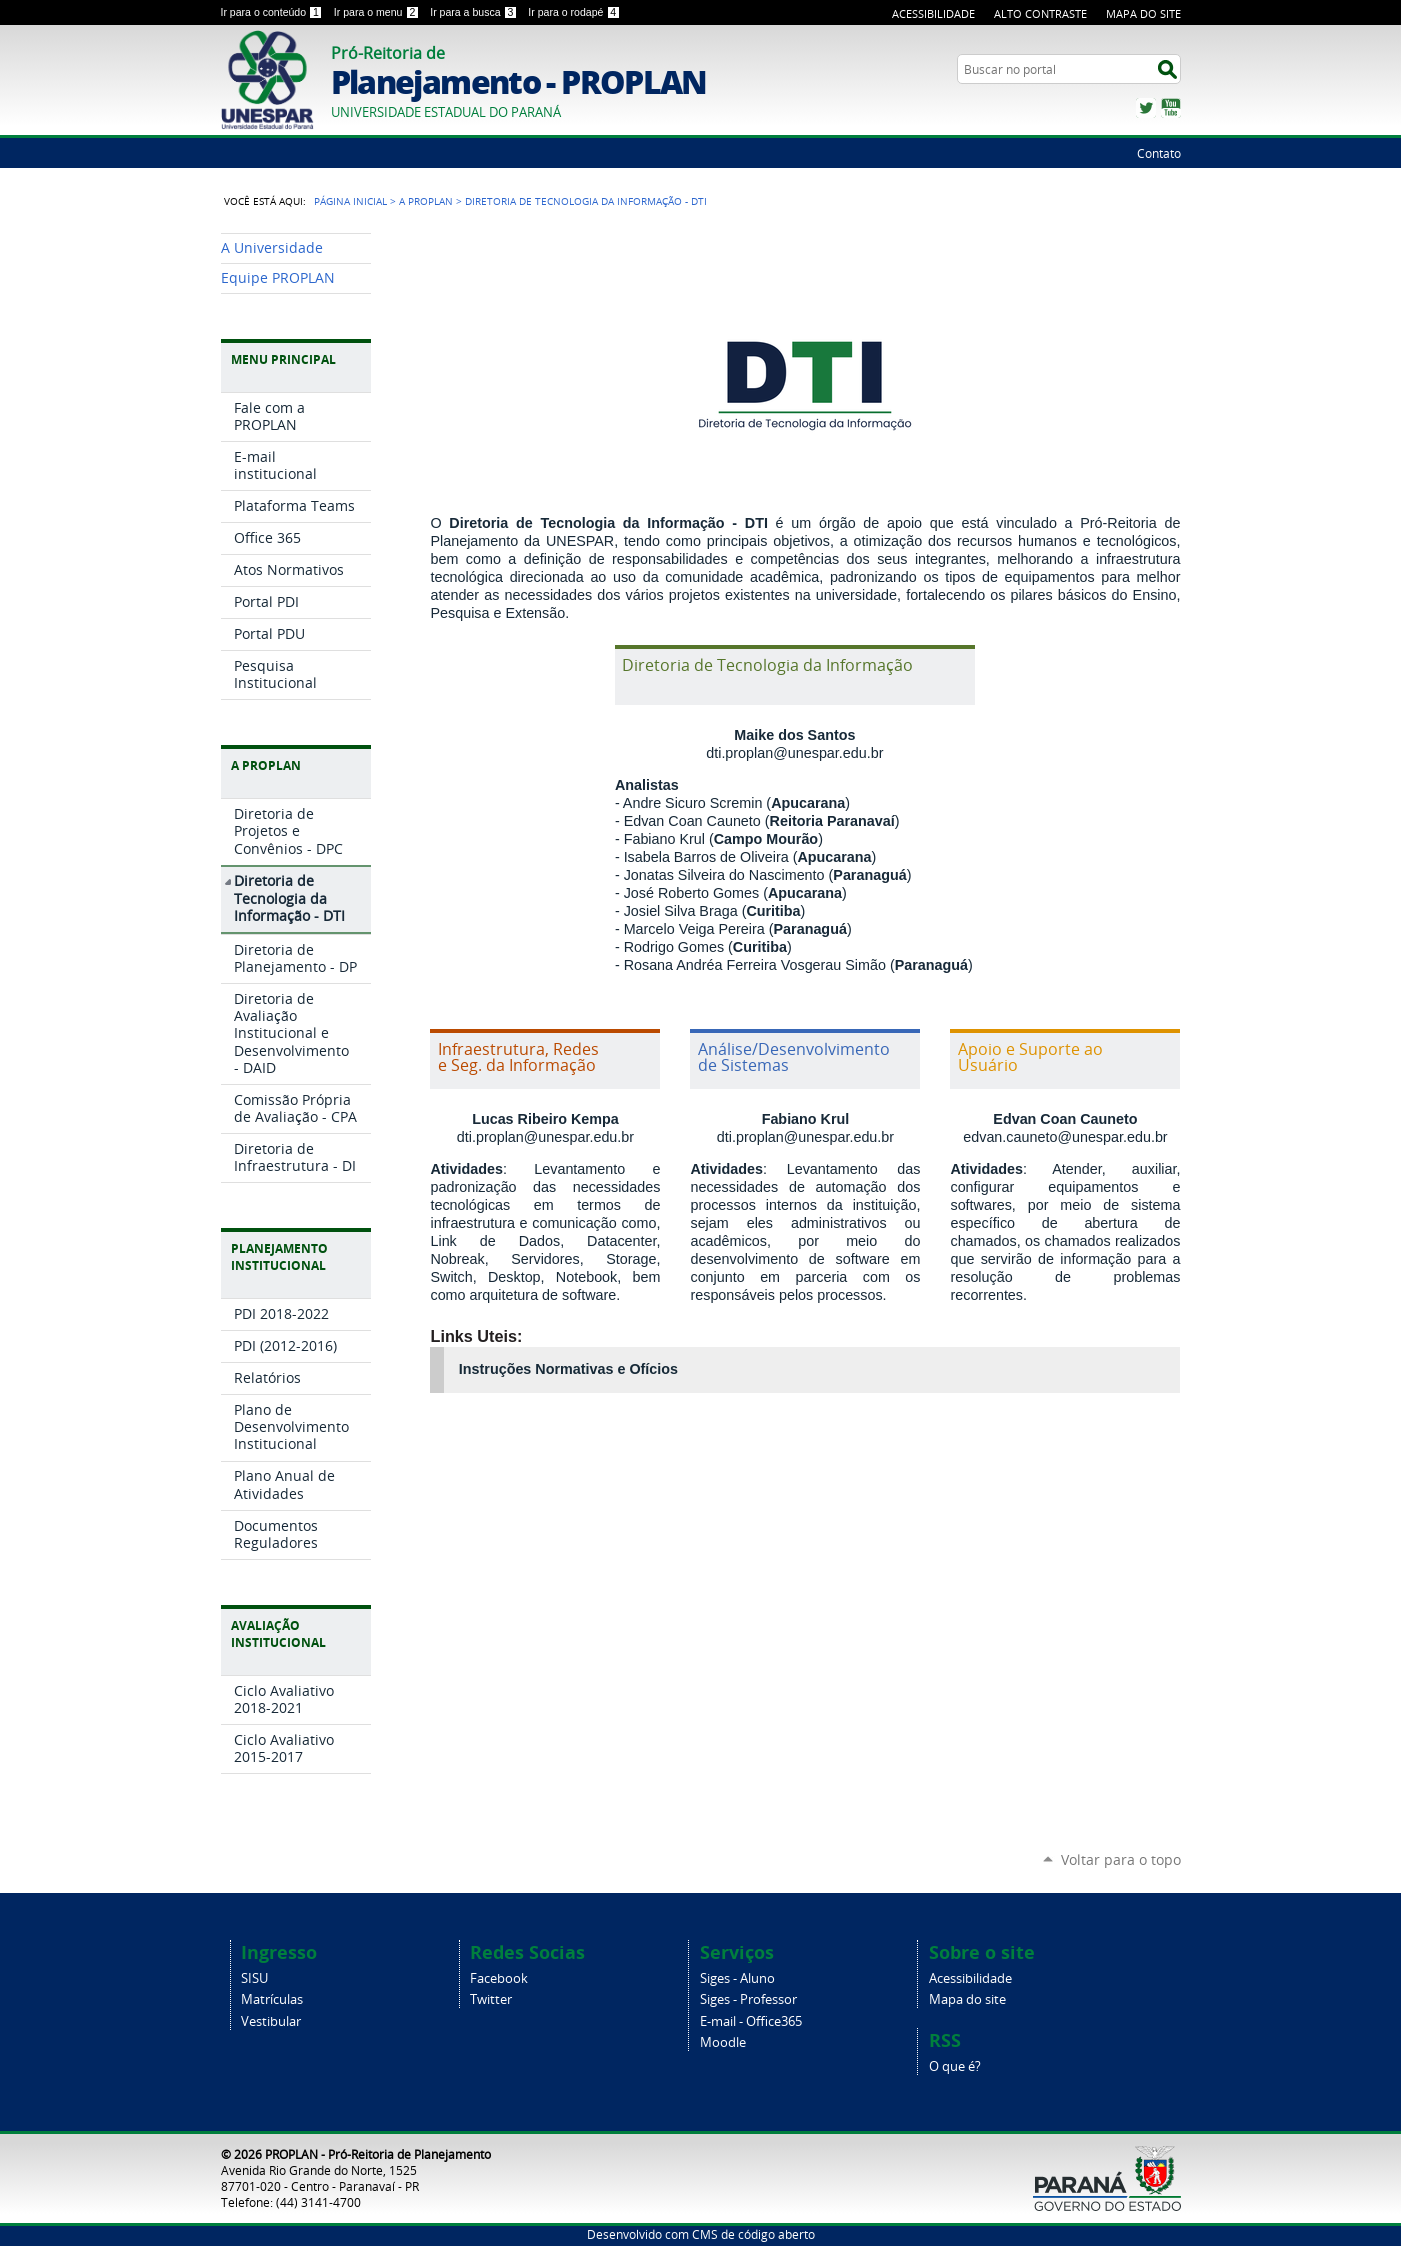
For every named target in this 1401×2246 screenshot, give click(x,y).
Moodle (723, 2042)
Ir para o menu (378, 12)
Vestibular (271, 2021)
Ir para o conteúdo (273, 12)
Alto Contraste (1040, 13)
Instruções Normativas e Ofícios (568, 1369)
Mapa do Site (1143, 13)
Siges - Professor (748, 1999)
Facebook (499, 1978)
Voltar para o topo (1121, 1859)
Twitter (1146, 108)
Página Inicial (350, 201)
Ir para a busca (475, 12)
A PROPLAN (426, 201)
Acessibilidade (933, 13)
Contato (1159, 153)
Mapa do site (967, 1999)
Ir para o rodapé (574, 12)
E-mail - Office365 (751, 2021)
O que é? (955, 2066)
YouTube (1171, 108)
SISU (254, 1978)
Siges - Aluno (737, 1978)
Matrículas (272, 1999)
